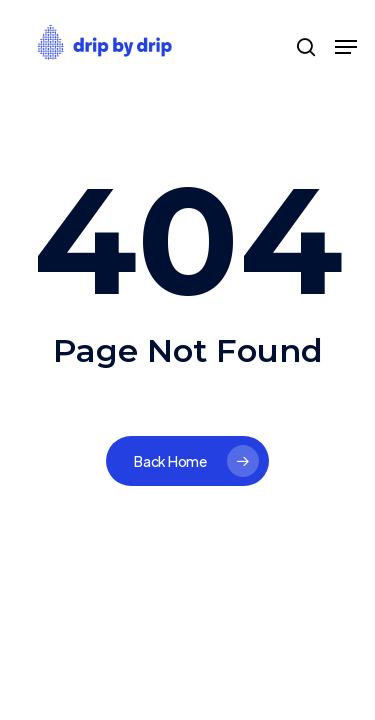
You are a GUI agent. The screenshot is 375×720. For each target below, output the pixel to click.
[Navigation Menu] (346, 47)
